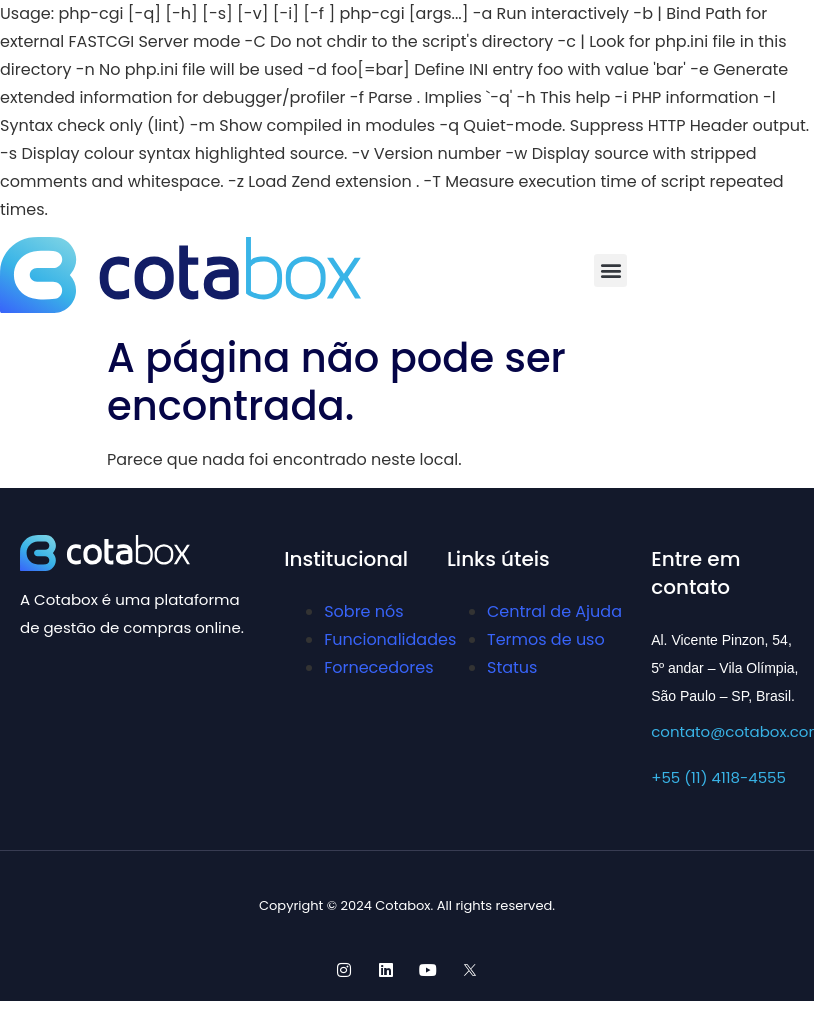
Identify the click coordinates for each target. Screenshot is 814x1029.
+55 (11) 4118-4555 (718, 777)
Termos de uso (546, 639)
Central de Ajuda (554, 611)
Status (512, 667)
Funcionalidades (390, 639)
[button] (610, 270)
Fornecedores (378, 667)
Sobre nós (363, 611)
